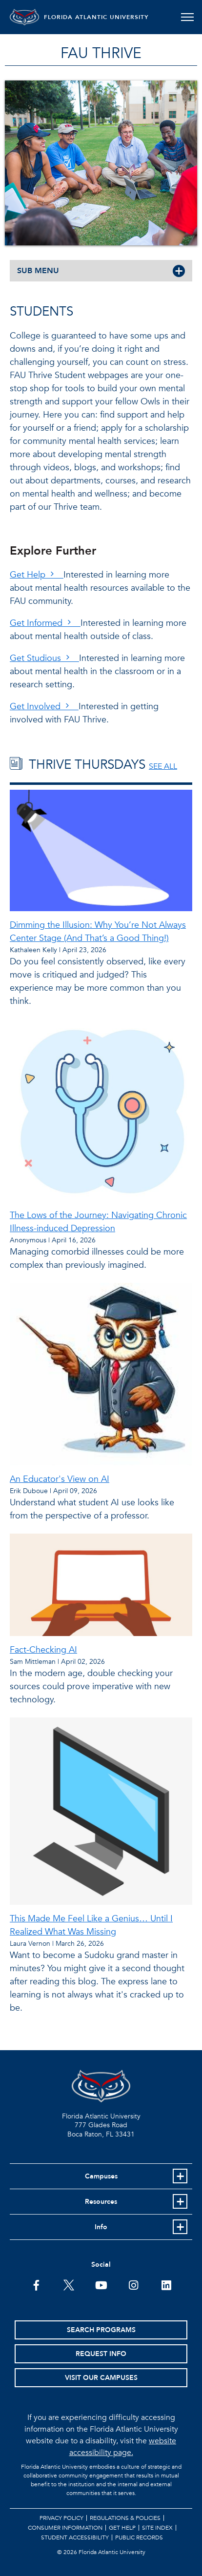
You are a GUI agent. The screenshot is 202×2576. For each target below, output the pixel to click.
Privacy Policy (61, 2518)
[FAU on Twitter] (68, 2284)
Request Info (101, 2353)
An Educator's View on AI (59, 1479)
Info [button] (101, 2227)
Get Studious (44, 658)
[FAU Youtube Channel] (101, 2284)
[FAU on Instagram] (133, 2284)
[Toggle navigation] (187, 17)
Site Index (157, 2528)
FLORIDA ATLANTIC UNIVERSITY (96, 17)
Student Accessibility (75, 2537)
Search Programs (101, 2330)
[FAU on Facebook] (36, 2284)
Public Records (139, 2537)
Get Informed (45, 623)
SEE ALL (163, 766)
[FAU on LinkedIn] (166, 2284)
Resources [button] (101, 2201)
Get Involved (44, 706)
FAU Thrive (101, 53)
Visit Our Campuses (101, 2377)
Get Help (36, 575)
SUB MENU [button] (38, 270)
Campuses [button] (101, 2176)
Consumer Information (65, 2528)
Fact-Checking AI (43, 1650)
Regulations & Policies (125, 2518)
